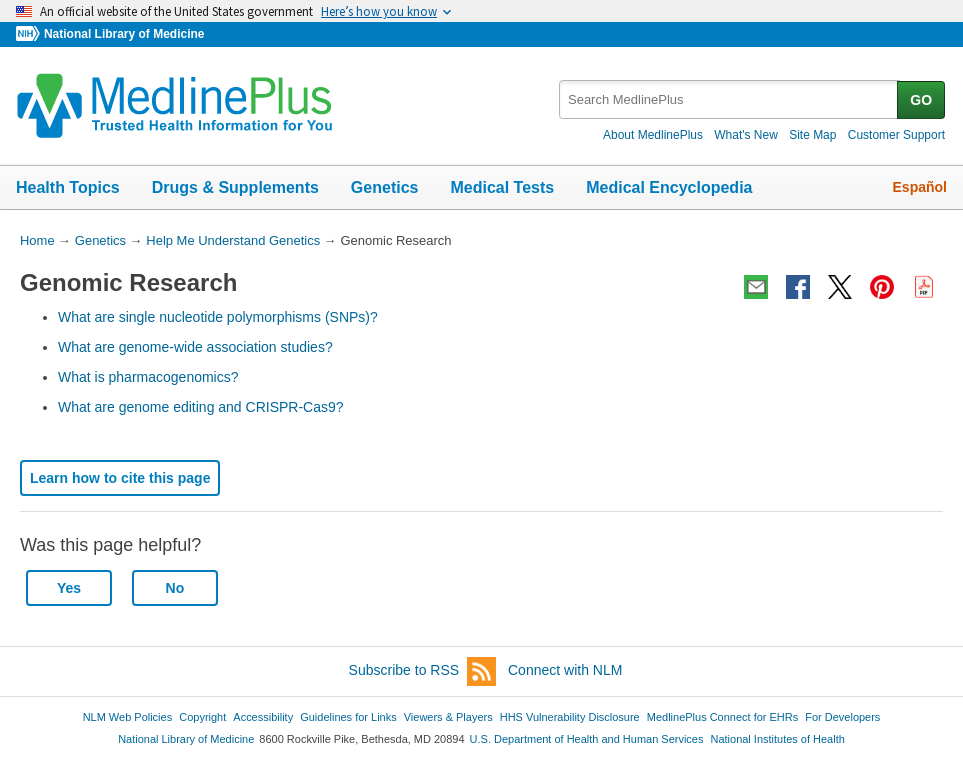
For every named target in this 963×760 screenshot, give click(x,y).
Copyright (202, 717)
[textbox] (729, 99)
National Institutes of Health (778, 739)
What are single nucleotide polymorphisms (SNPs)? (218, 317)
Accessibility (263, 717)
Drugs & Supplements (235, 187)
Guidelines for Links (348, 717)
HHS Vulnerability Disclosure (570, 717)
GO (921, 100)
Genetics (385, 187)
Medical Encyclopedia (669, 187)
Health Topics (68, 187)
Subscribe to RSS (423, 671)
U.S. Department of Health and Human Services (587, 739)
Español (920, 187)
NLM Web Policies (128, 717)
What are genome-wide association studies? (195, 347)
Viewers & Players (448, 717)
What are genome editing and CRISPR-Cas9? (201, 407)
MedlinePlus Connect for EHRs (722, 717)
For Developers (842, 717)
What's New (746, 135)
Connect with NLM (565, 670)
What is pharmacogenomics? (148, 377)
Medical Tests (502, 187)
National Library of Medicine (124, 34)
